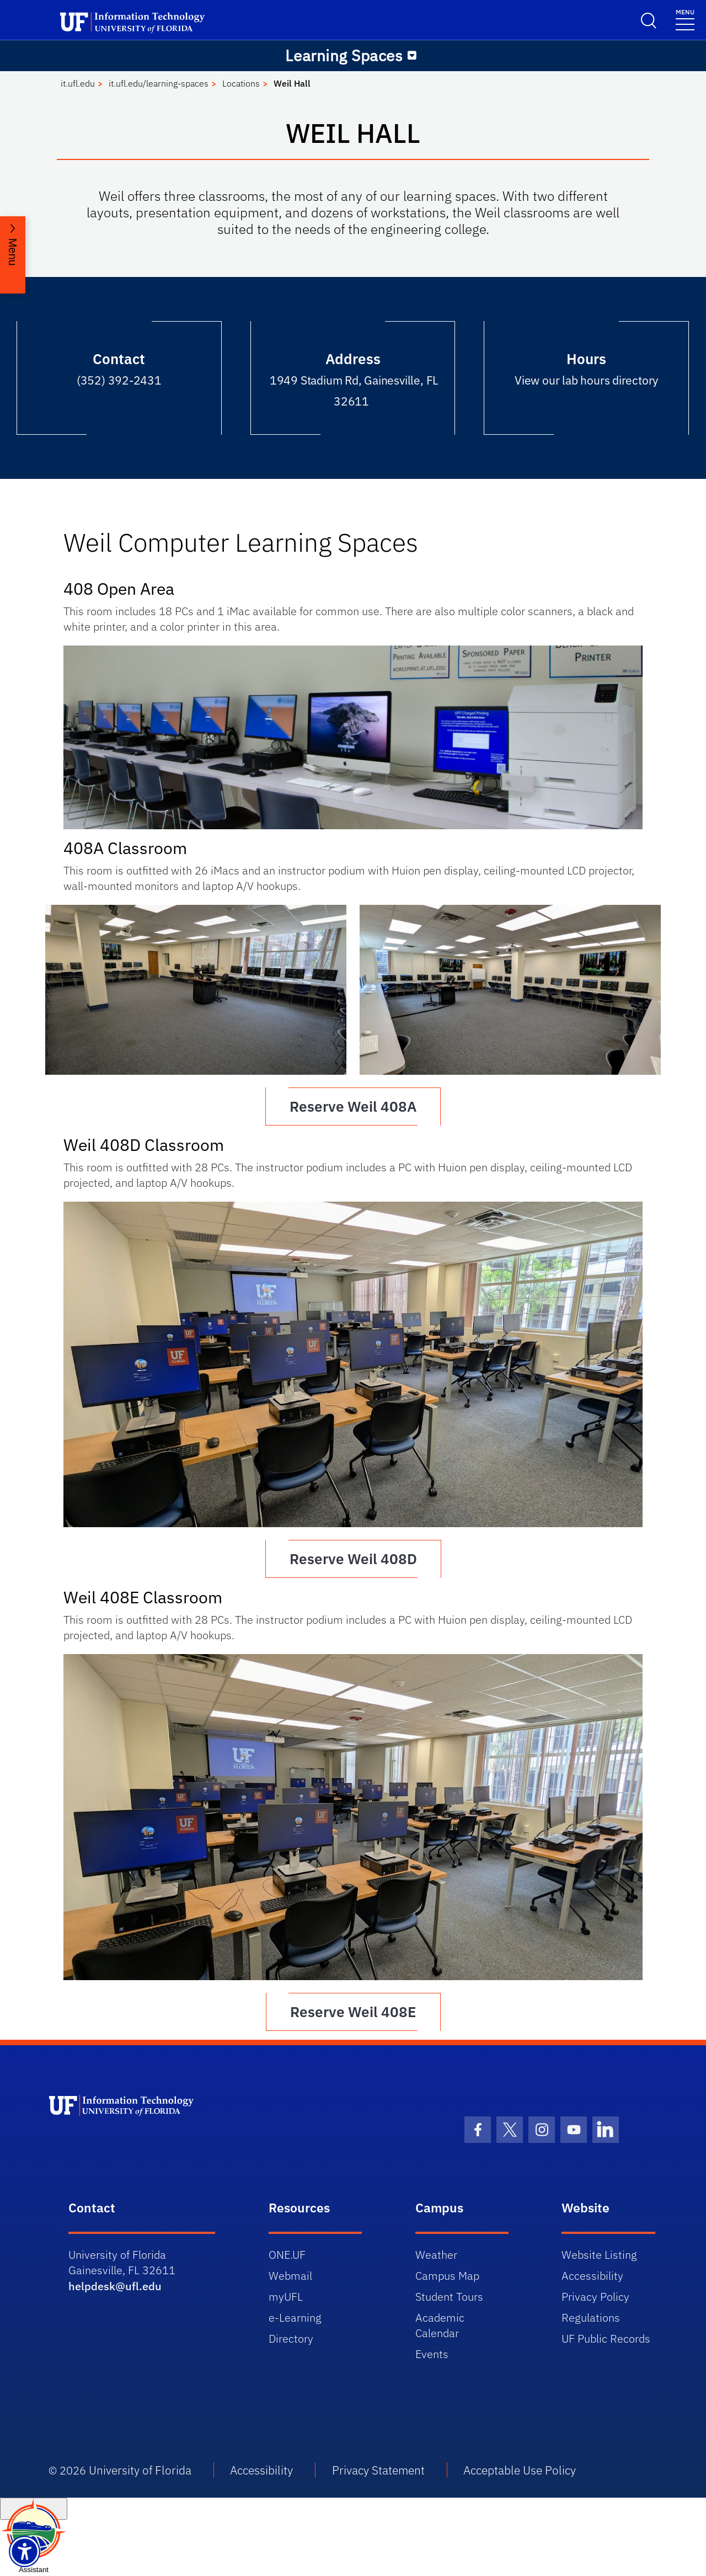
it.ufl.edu (78, 83)
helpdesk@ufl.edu (115, 2286)
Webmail (290, 2275)
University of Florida (140, 2470)
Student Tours (449, 2296)
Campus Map (447, 2275)
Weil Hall (292, 83)
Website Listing (599, 2254)
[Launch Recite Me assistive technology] (24, 2551)
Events (431, 2353)
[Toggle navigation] (685, 19)
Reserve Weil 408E (353, 2011)
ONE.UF (287, 2254)
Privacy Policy (595, 2296)
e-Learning (295, 2317)
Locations (241, 83)
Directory (291, 2338)
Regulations (590, 2317)
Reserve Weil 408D (353, 1558)
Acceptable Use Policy (519, 2470)
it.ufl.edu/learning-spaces (158, 83)
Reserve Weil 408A (353, 1106)
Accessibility (592, 2275)
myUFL (286, 2296)
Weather (436, 2254)
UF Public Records (605, 2338)
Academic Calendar (439, 2325)
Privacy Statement (378, 2470)
